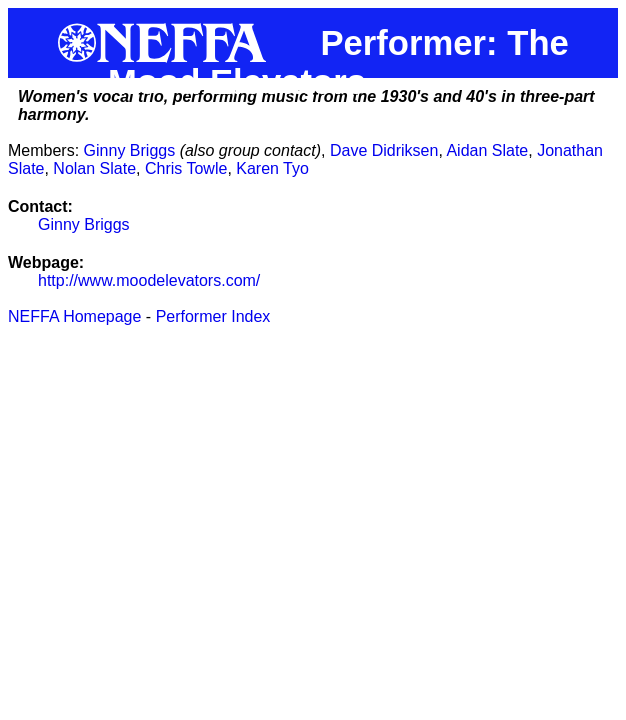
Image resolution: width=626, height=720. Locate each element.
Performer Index (213, 316)
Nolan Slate (94, 168)
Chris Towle (186, 168)
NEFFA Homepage (74, 316)
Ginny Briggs (130, 150)
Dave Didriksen (384, 150)
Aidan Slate (487, 150)
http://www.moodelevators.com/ (149, 280)
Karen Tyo (272, 168)
